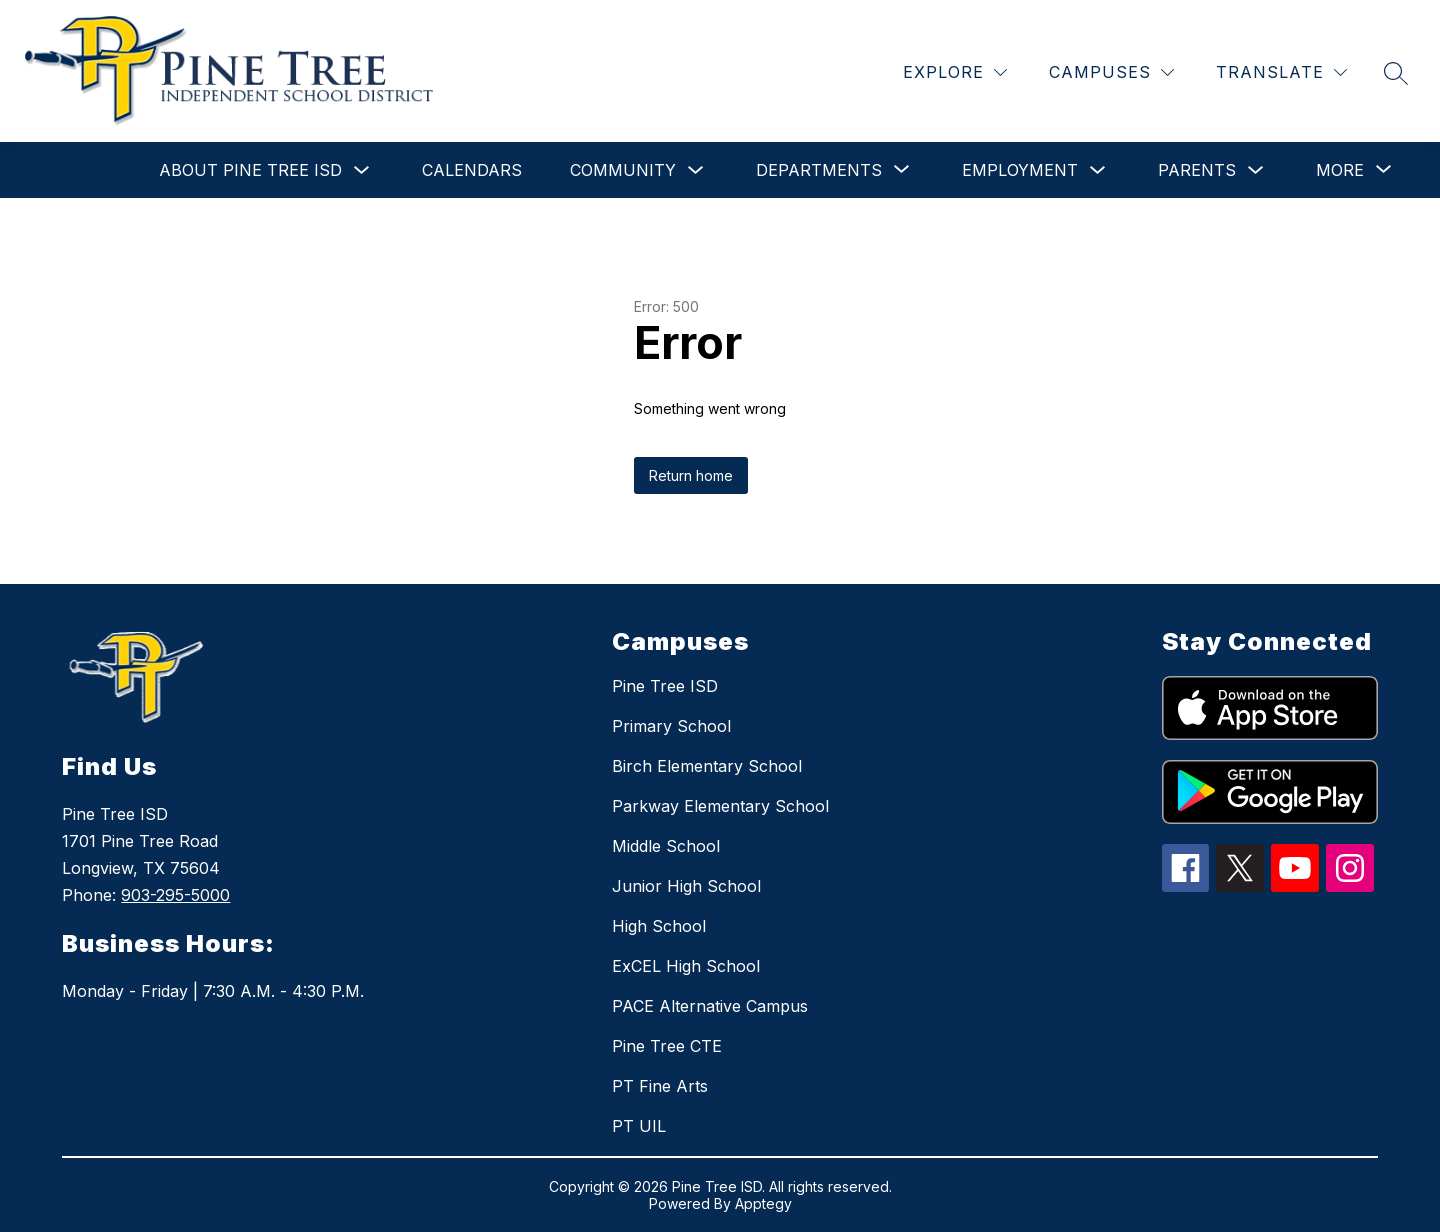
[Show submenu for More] (1340, 170)
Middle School (666, 846)
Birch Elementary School (707, 766)
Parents (1197, 170)
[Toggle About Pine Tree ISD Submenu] (362, 170)
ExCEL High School (686, 966)
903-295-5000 (175, 895)
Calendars (472, 170)
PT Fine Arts (660, 1086)
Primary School (671, 726)
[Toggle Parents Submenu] (1256, 170)
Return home (691, 475)
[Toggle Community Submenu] (696, 170)
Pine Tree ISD (665, 686)
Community (623, 170)
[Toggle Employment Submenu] (1098, 170)
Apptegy (763, 1203)
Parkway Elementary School (720, 806)
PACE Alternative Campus (710, 1006)
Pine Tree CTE (667, 1046)
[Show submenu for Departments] (819, 170)
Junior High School (686, 886)
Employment (1020, 170)
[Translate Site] (1281, 72)
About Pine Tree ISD (250, 170)
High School (659, 926)
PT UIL (639, 1126)
